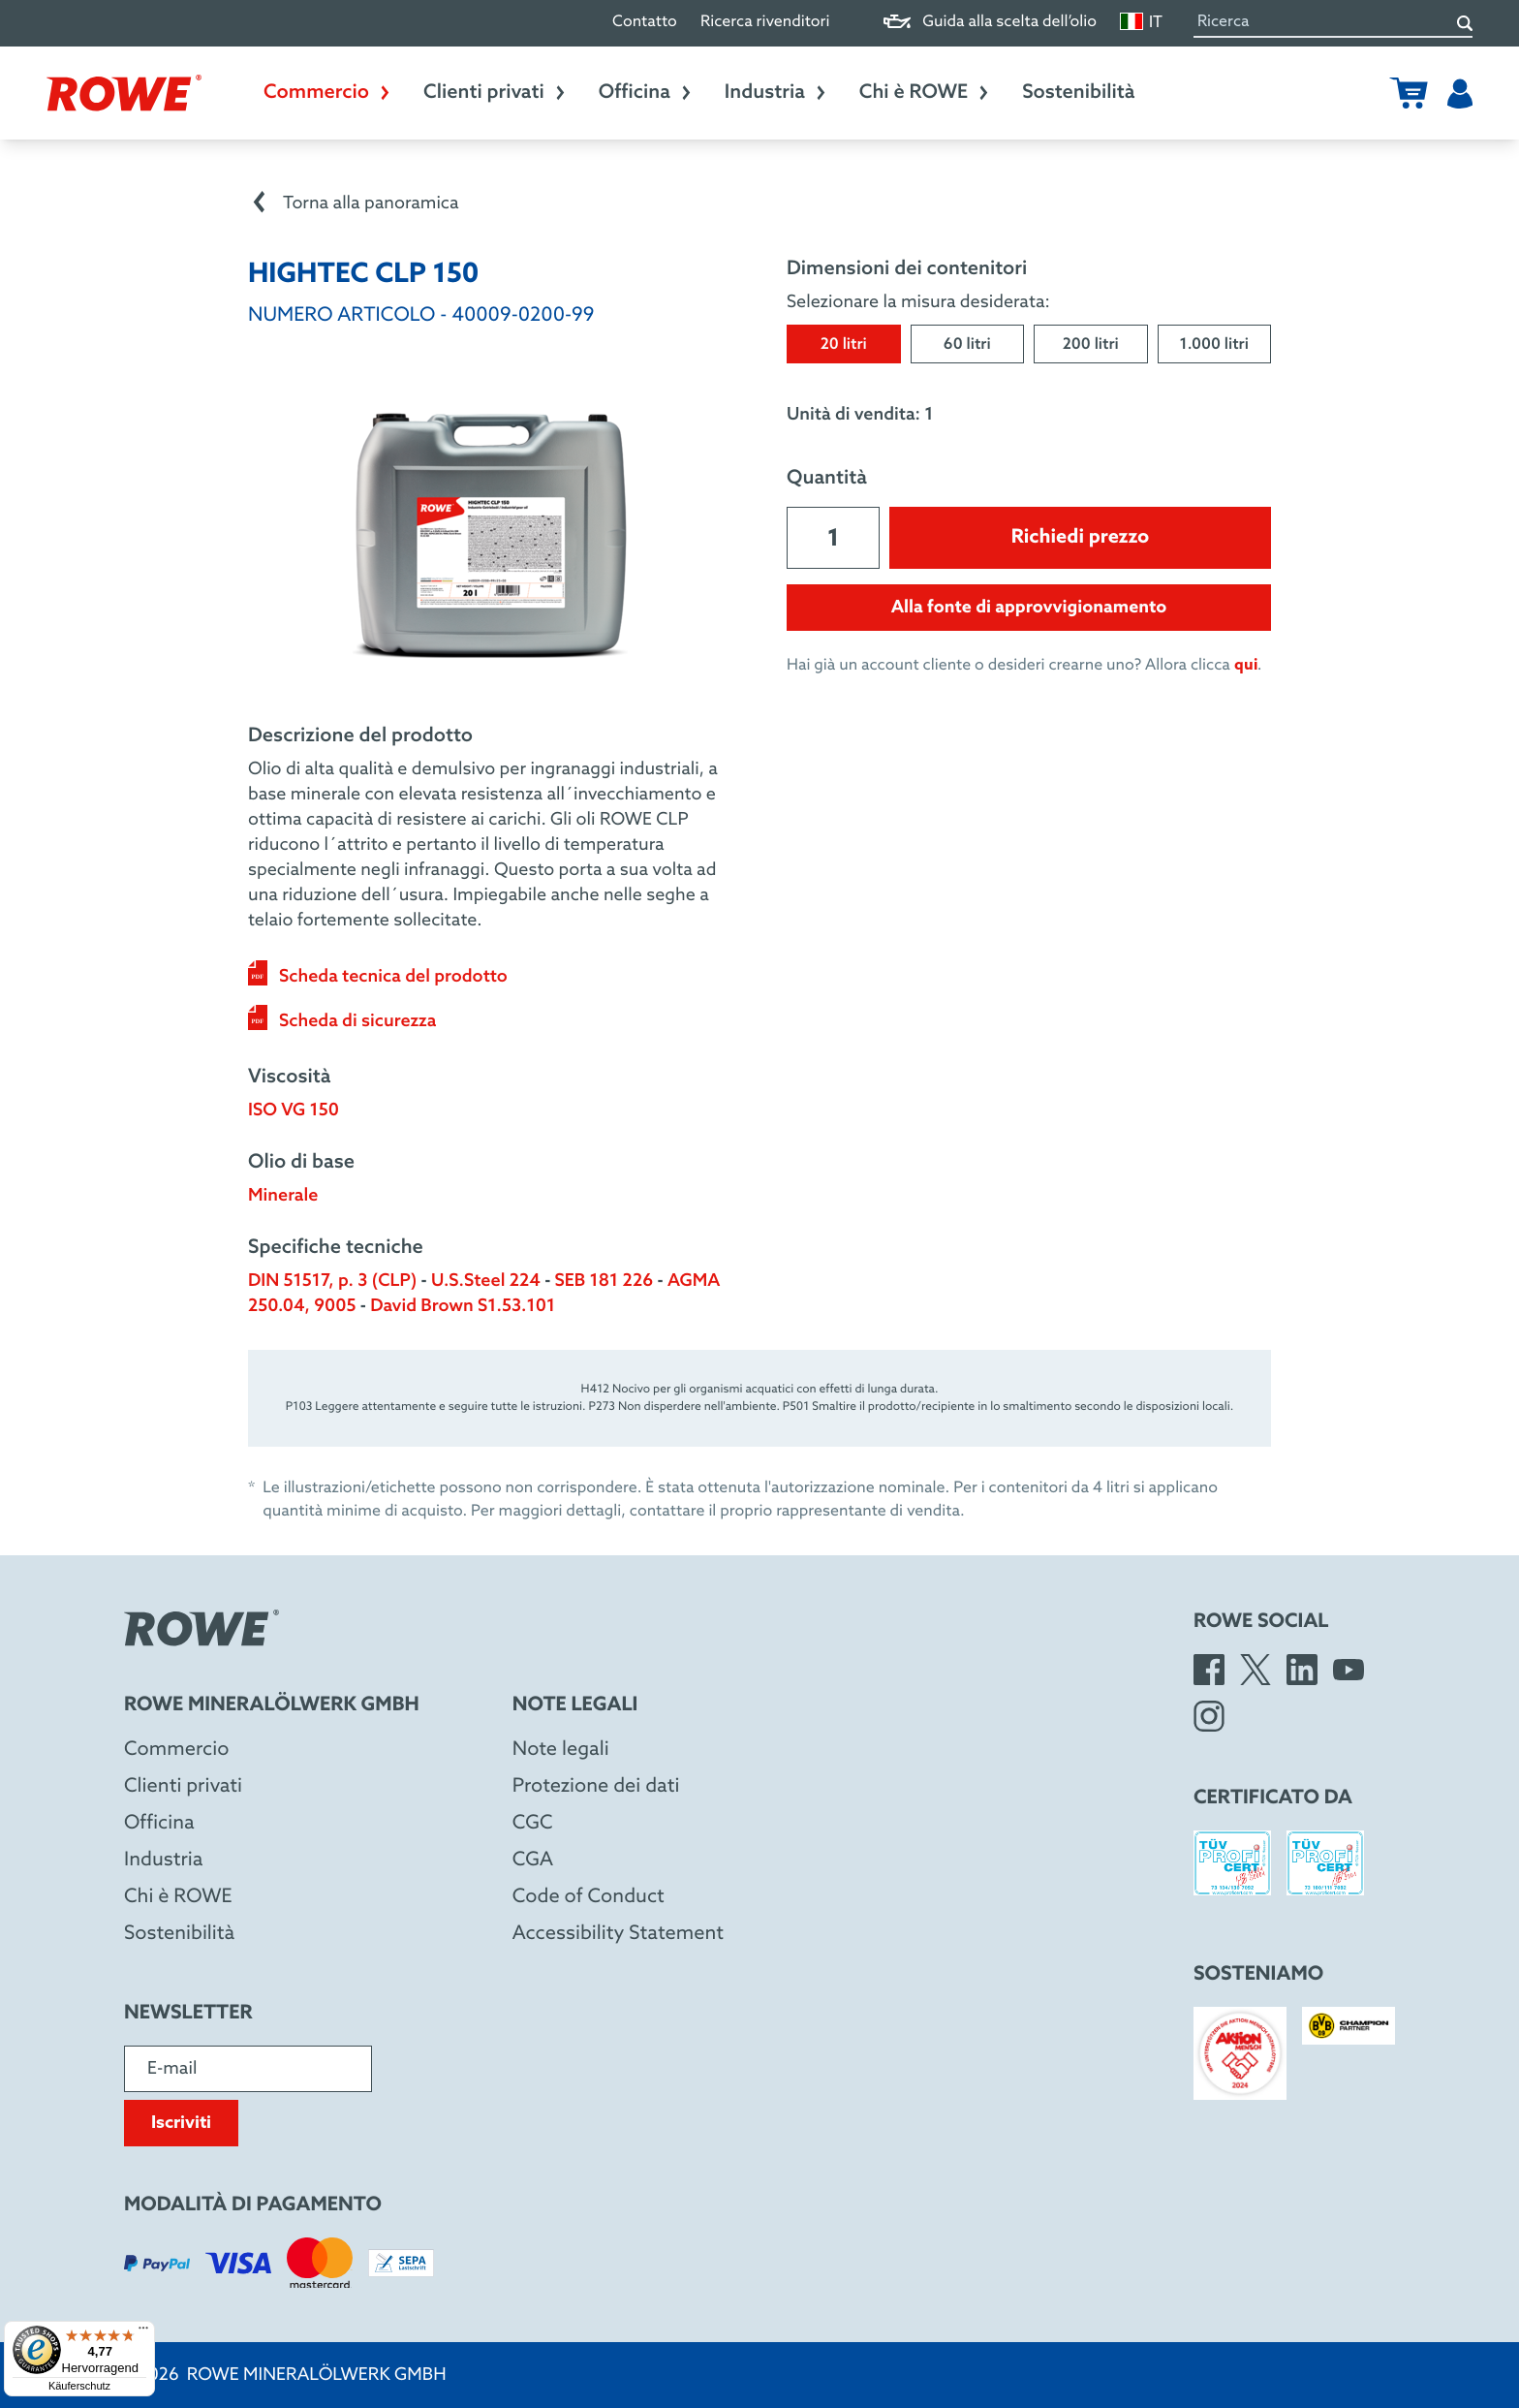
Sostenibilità (1078, 93)
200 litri (1091, 345)
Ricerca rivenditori (764, 23)
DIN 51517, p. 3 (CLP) (332, 1281)
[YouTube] (1348, 1669)
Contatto (644, 23)
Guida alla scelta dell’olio (990, 23)
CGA (532, 1860)
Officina (646, 93)
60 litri (967, 345)
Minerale (283, 1195)
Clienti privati (495, 93)
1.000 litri (1214, 345)
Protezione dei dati (596, 1786)
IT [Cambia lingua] (1141, 22)
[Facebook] (1209, 1669)
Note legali (560, 1750)
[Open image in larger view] (490, 536)
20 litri (844, 345)
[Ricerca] (1464, 23)
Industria (776, 93)
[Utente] (1459, 93)
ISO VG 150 (293, 1110)
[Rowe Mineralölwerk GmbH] (124, 93)
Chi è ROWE (925, 93)
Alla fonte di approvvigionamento (1029, 607)
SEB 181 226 (604, 1281)
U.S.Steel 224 (486, 1281)
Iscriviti (181, 2123)
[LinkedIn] (1302, 1669)
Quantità (827, 478)
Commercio (328, 93)
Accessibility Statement (618, 1934)
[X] (1255, 1669)
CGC (532, 1823)
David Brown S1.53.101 (462, 1306)
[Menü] (143, 2332)
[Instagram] (1209, 1716)
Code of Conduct (588, 1897)
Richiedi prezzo (1080, 537)
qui (1245, 665)
